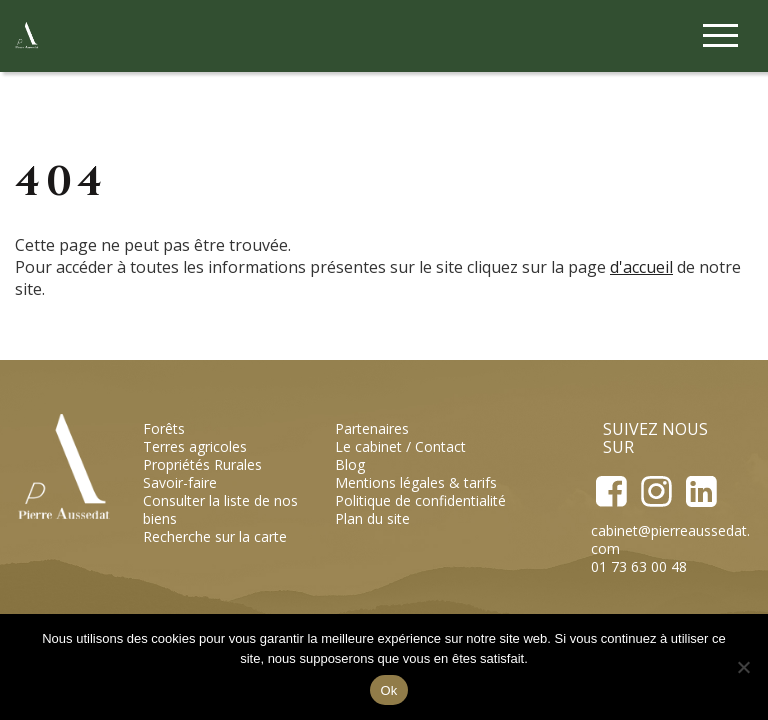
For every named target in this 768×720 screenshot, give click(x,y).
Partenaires (372, 428)
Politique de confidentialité (420, 500)
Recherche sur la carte (215, 536)
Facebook (611, 491)
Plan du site (372, 518)
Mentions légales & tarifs (416, 482)
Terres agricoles (195, 446)
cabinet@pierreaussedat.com (670, 539)
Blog (350, 464)
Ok (388, 690)
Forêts (164, 428)
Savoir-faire (180, 482)
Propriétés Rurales (202, 464)
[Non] (743, 667)
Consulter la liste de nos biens (220, 509)
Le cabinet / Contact (400, 446)
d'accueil (641, 267)
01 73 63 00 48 (639, 566)
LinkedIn (700, 491)
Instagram (655, 491)
